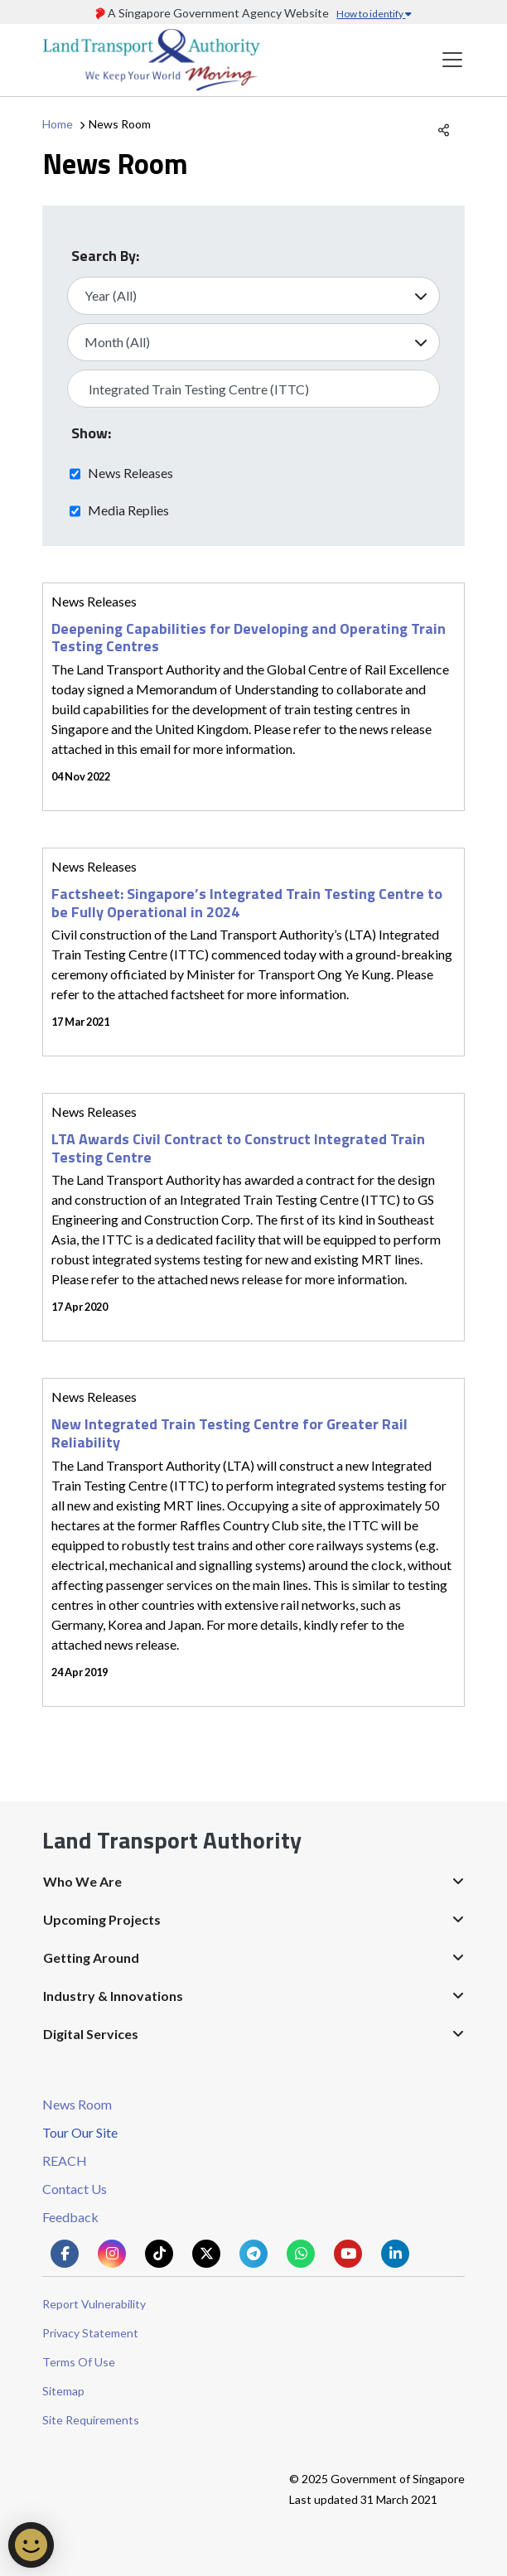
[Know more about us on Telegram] (253, 2254)
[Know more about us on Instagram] (112, 2254)
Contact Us (74, 2189)
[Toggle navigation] (452, 60)
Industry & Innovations (113, 1995)
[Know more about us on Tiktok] (159, 2254)
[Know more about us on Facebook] (65, 2254)
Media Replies (128, 509)
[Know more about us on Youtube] (348, 2254)
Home (57, 124)
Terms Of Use (78, 2362)
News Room (77, 2104)
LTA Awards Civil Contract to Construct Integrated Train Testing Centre (238, 1148)
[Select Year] (253, 296)
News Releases (130, 472)
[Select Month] (253, 342)
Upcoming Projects (102, 1919)
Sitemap (63, 2391)
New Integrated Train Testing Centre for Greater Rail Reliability (229, 1433)
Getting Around (91, 1957)
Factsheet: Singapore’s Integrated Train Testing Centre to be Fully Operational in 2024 (246, 902)
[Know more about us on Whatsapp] (301, 2254)
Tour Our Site (80, 2132)
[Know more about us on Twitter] (206, 2254)
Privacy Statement (90, 2333)
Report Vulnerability (94, 2304)
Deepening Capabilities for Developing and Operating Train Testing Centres (248, 637)
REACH (64, 2160)
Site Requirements (90, 2420)
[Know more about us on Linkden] (395, 2254)
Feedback (70, 2217)
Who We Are (82, 1881)
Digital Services (90, 2034)
